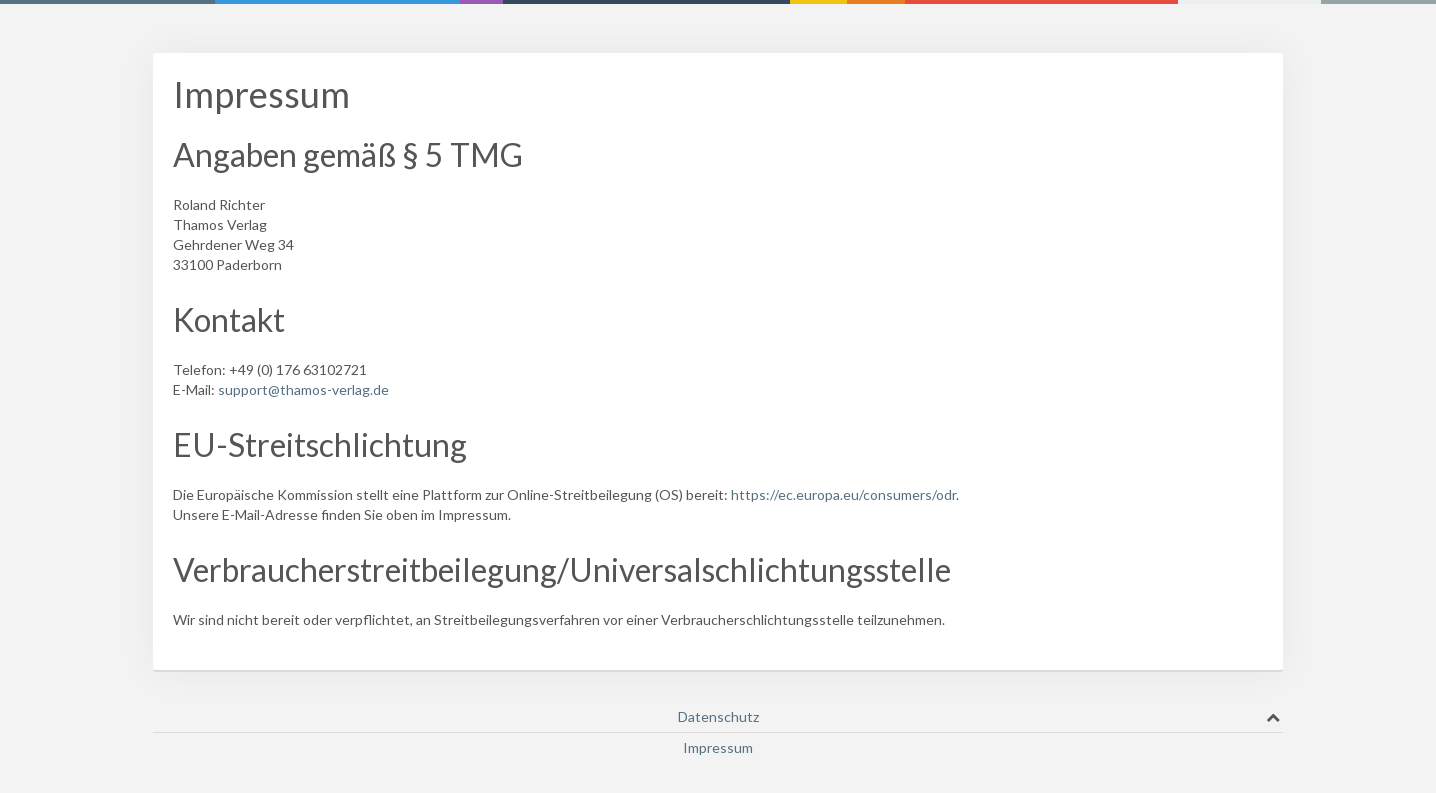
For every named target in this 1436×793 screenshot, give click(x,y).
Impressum (718, 747)
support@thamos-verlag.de (303, 389)
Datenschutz (718, 716)
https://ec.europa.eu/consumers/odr (843, 494)
